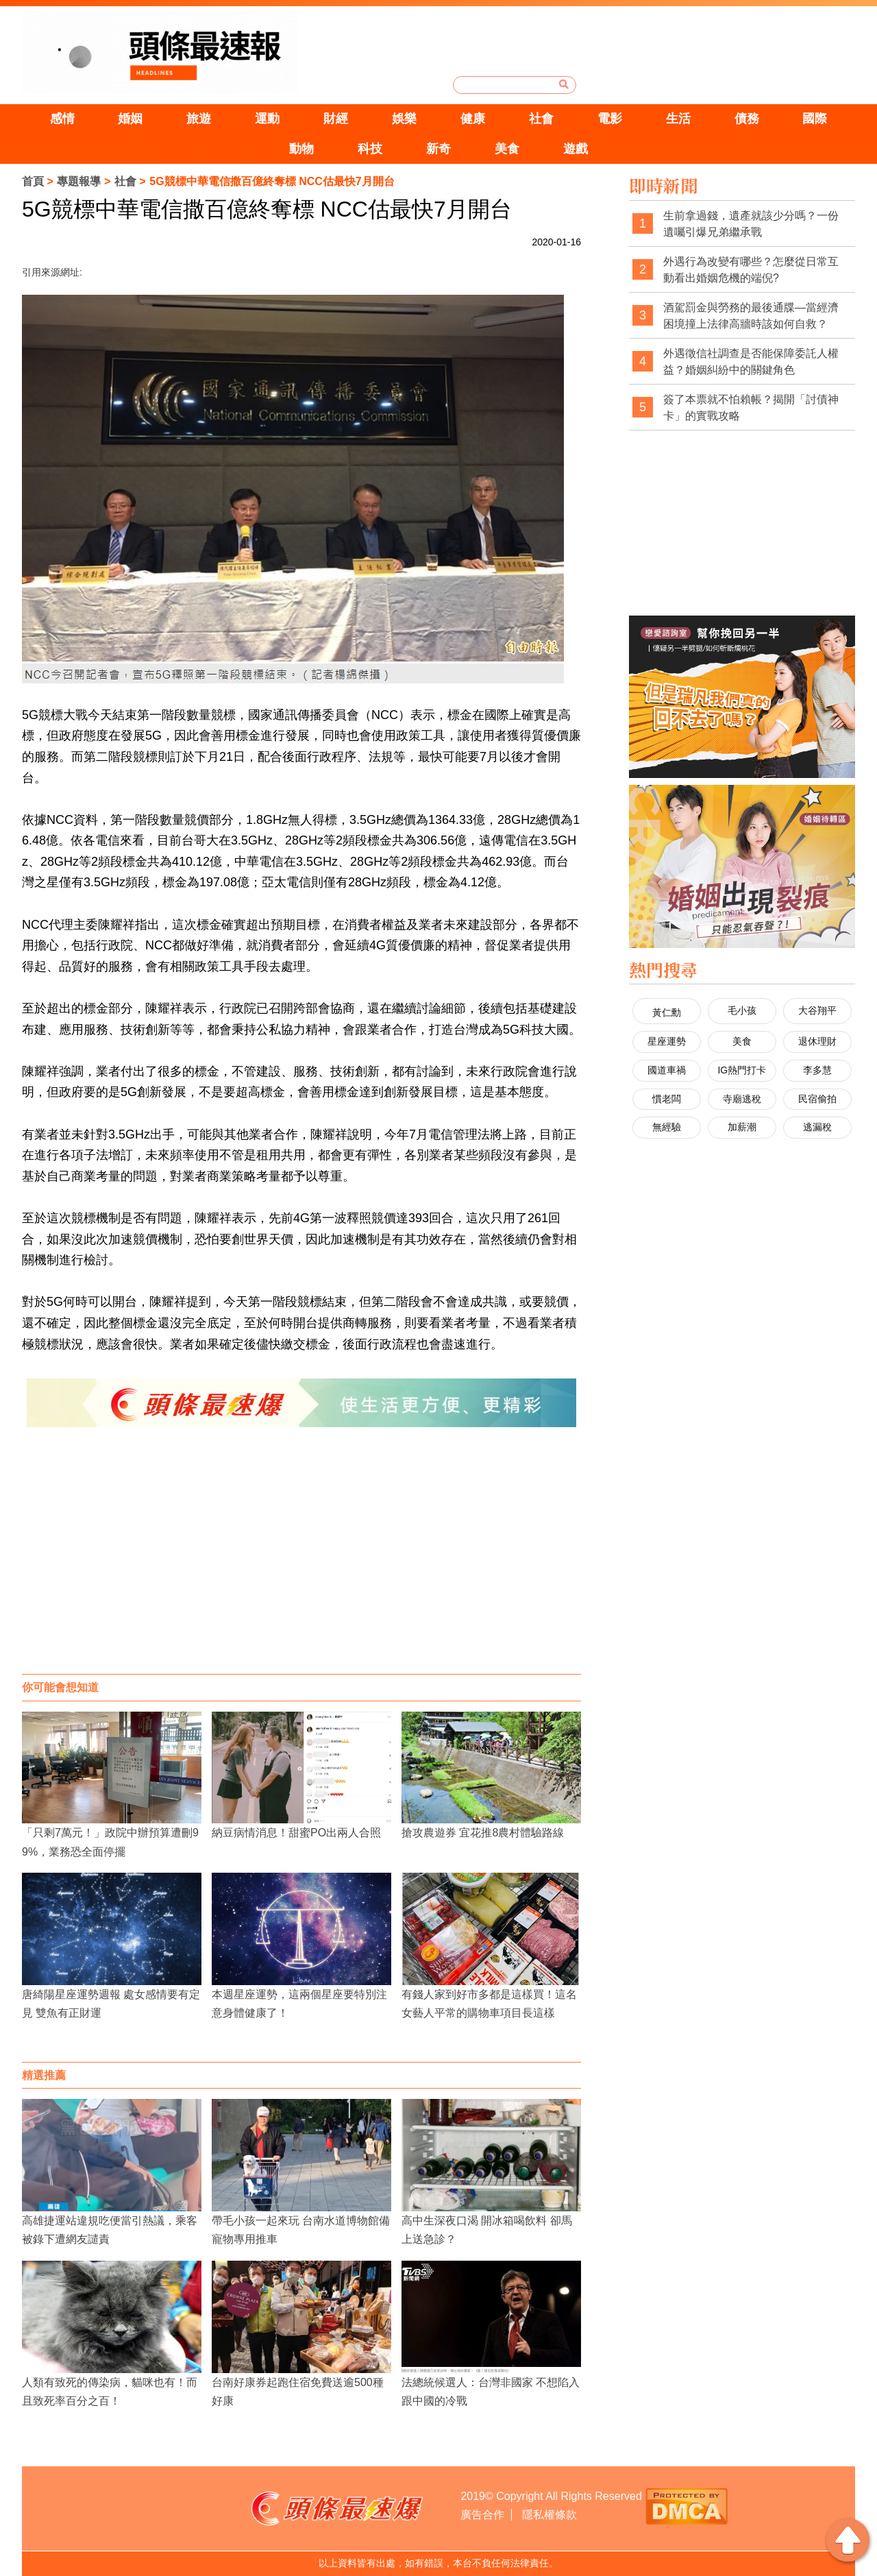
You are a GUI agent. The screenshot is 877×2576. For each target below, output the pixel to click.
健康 (472, 118)
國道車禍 (666, 1070)
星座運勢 (666, 1041)
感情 (62, 118)
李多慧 (817, 1070)
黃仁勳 (666, 1012)
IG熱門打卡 (741, 1070)
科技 (370, 149)
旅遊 (198, 118)
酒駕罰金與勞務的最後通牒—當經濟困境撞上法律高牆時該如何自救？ (751, 316)
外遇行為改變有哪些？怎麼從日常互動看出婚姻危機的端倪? (751, 270)
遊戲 (575, 149)
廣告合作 (482, 2514)
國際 (814, 118)
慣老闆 (666, 1098)
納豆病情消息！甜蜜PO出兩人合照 (296, 1832)
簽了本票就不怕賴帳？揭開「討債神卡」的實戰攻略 (751, 407)
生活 (678, 118)
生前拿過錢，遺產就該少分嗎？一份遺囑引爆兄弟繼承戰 (751, 224)
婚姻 (130, 118)
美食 (507, 149)
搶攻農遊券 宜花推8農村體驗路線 (483, 1832)
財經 (335, 118)
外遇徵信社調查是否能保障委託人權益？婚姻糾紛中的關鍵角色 (751, 362)
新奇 (438, 149)
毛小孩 (742, 1010)
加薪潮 (742, 1126)
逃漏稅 (817, 1126)
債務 (746, 118)
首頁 (33, 181)
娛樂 (404, 118)
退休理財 (817, 1041)
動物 (301, 149)
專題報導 (79, 181)
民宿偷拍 (817, 1098)
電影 (609, 118)
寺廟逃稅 (742, 1098)
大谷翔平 (817, 1010)
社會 (541, 118)
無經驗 (666, 1126)
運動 (267, 118)
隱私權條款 (549, 2514)
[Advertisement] (301, 1564)
